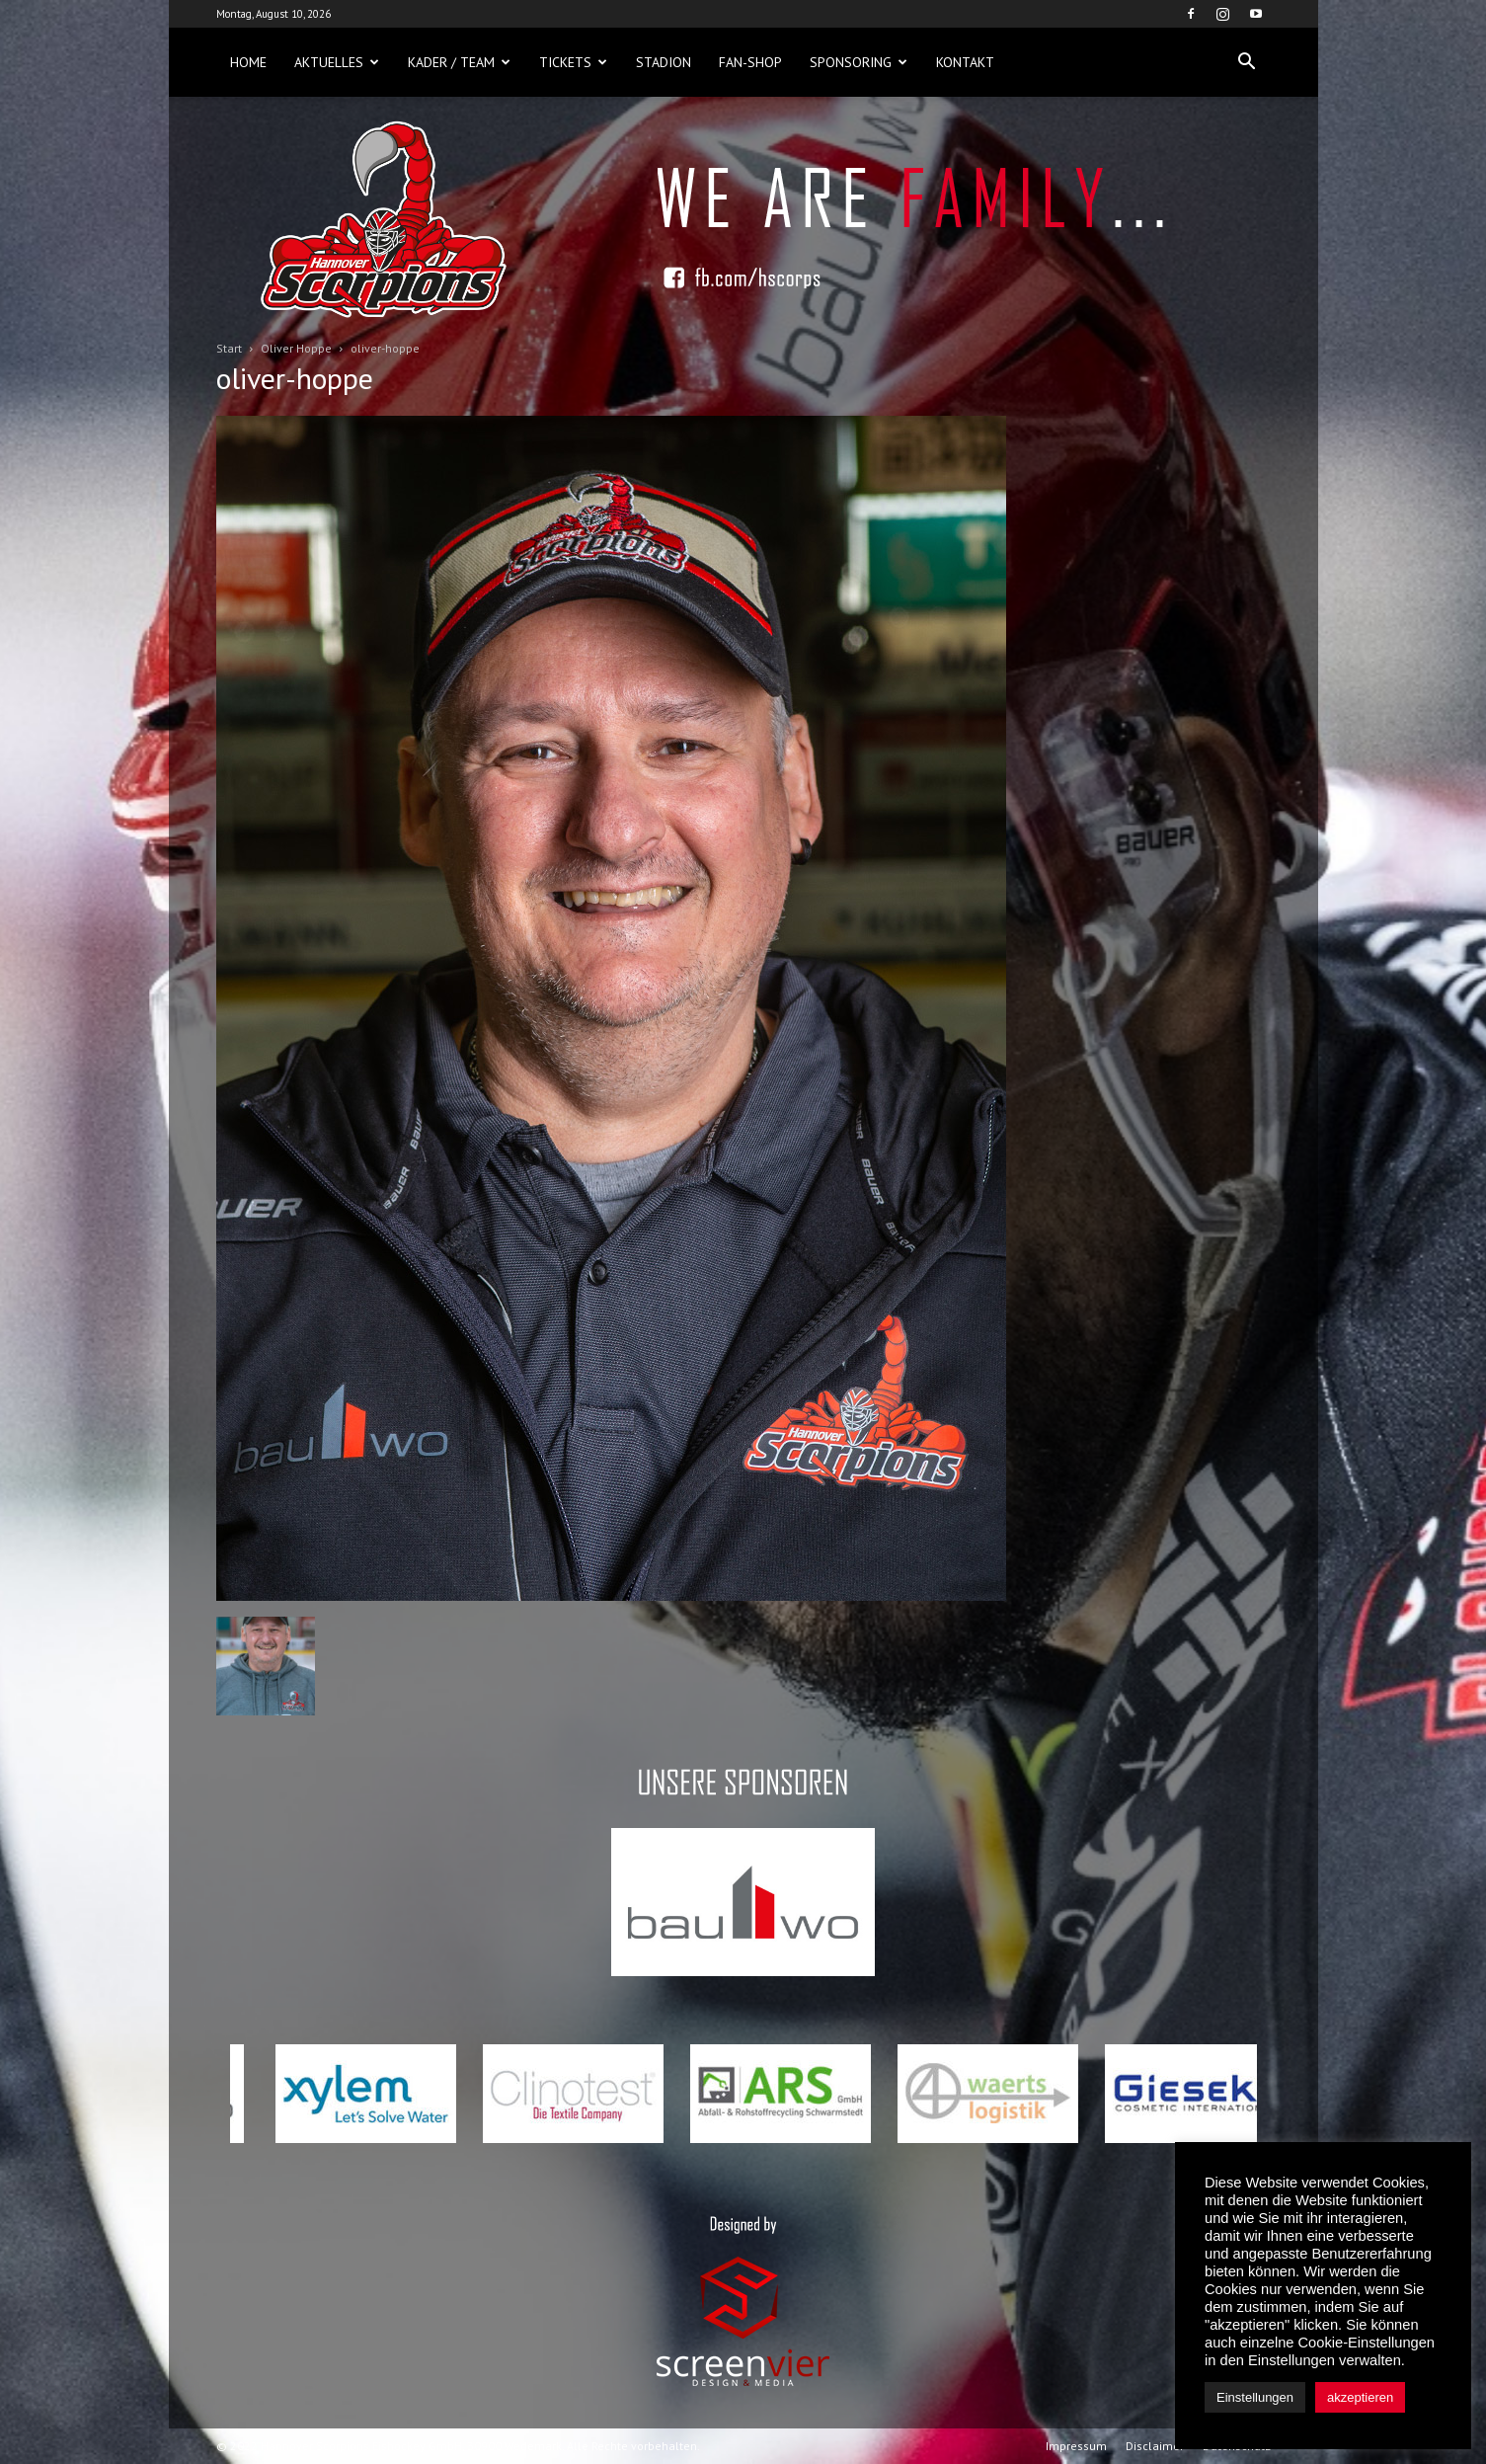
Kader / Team (459, 62)
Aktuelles (336, 62)
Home (248, 62)
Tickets (573, 62)
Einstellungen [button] (1254, 2397)
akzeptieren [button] (1360, 2397)
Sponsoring (858, 62)
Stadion (663, 62)
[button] (1247, 62)
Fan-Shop (750, 62)
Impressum (1076, 2445)
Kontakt (965, 62)
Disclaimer (1155, 2445)
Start (229, 348)
